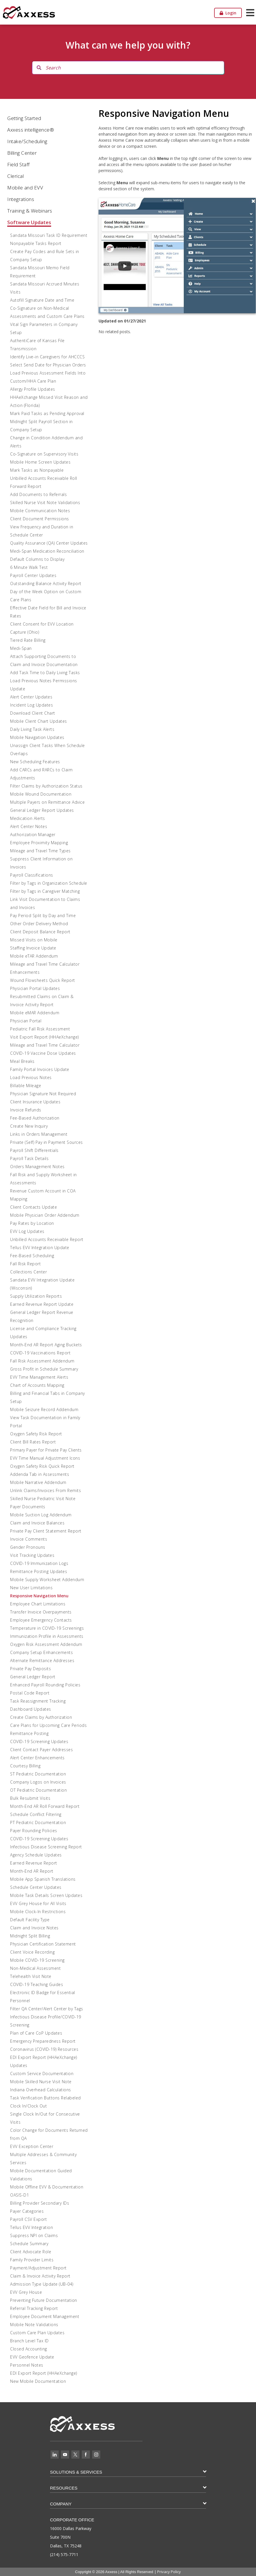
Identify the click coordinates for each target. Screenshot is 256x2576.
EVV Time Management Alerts (39, 1377)
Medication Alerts (27, 818)
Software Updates (29, 222)
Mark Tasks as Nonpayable (37, 470)
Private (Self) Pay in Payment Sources (46, 1142)
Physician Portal (25, 1021)
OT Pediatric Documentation (38, 1790)
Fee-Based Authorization (35, 1118)
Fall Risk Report (25, 1263)
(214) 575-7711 (64, 2554)
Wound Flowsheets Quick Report (42, 980)
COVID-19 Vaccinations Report (40, 1353)
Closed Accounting (28, 2349)
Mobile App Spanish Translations (43, 1879)
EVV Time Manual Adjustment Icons (45, 1458)
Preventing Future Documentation (43, 2300)
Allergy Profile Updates (32, 389)
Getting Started (24, 118)
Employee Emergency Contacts (41, 1620)
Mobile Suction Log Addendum (41, 1514)
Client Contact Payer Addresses (41, 1749)
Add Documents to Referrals (38, 494)
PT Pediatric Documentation (38, 1822)
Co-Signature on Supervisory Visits (44, 454)
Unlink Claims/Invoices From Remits (45, 1490)
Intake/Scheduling (27, 141)
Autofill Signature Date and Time (42, 300)
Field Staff (18, 164)
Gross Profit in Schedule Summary (44, 1369)
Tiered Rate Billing (28, 640)
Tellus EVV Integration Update (39, 1247)
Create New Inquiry (29, 1126)
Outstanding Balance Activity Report (45, 583)
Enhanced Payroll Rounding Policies (45, 1685)
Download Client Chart (32, 713)
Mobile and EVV (25, 187)
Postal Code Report (29, 1693)
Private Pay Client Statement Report (45, 1531)
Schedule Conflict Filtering (36, 1814)
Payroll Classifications (31, 875)
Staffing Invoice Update (33, 948)
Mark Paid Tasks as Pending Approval (47, 413)
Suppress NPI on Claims (34, 2235)
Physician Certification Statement (43, 1944)
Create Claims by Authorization (41, 1717)
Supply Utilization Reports (36, 1296)
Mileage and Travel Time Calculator (44, 1045)
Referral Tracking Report (34, 2308)
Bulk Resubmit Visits (30, 1798)
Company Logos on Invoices (38, 1782)
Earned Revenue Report (33, 1863)
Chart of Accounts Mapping (37, 1385)
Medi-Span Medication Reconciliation (47, 551)
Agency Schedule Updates (36, 1855)
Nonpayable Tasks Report (36, 243)
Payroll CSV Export (28, 2219)
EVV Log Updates (27, 1231)
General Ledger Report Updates (42, 810)
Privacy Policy (169, 2571)
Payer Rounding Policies (33, 1830)
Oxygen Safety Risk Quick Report (42, 1466)
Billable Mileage (25, 1085)
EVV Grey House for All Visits (38, 1903)
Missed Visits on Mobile (33, 940)
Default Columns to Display (37, 559)
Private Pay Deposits (30, 1668)
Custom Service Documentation (41, 2073)
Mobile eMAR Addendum (34, 1012)
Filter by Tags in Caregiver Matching (45, 891)
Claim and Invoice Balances (37, 1523)
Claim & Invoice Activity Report (40, 2276)
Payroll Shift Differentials (34, 1150)
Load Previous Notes (31, 1077)
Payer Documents (27, 1506)
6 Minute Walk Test (29, 567)
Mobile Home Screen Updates (40, 462)
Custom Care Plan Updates (37, 2332)
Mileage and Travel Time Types (40, 850)
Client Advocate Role (30, 2251)
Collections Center (28, 1272)
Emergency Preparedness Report (43, 2041)
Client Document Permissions (39, 518)
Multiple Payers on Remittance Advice (47, 802)
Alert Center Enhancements (37, 1757)
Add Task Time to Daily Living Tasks (45, 672)
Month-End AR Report (31, 1871)
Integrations (20, 199)
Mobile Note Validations (34, 2324)
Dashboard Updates (30, 1709)
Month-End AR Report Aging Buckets (46, 1344)
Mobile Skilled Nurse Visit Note (41, 2081)
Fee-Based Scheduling (32, 1255)
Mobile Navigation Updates (37, 737)
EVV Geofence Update (32, 2357)
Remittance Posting (29, 1733)
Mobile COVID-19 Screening (37, 1960)
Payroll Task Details (29, 1158)
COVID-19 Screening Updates (39, 1741)
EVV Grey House (26, 2292)
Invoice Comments (28, 1539)
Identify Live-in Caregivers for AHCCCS (47, 356)
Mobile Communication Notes (40, 510)
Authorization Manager (32, 834)
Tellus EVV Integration (31, 2227)
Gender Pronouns (27, 1547)
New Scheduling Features (35, 761)
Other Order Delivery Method (39, 923)
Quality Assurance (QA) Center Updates (49, 543)
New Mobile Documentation (38, 2381)
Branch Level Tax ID (29, 2340)
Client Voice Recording (32, 1952)
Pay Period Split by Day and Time (43, 915)
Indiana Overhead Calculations (40, 2089)
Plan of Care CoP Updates (36, 2033)
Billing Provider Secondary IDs (39, 2203)
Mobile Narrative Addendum (38, 1482)
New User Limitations (31, 1587)
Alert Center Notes (28, 826)
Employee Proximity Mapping (39, 842)
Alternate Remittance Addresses (42, 1660)
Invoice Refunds (25, 1110)
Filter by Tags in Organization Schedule (48, 883)
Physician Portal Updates (35, 988)
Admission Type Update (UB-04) (41, 2284)
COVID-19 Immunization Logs (39, 1563)
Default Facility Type (30, 1919)
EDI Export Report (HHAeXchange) (43, 2373)
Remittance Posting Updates (38, 1571)
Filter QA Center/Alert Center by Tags (46, 2008)
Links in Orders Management (38, 1134)
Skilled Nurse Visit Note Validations (45, 502)
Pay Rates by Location (32, 1223)
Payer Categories (27, 2211)
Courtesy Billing (25, 1766)
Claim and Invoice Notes (34, 1927)
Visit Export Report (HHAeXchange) (44, 1037)
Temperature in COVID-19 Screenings (47, 1628)
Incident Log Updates (31, 705)
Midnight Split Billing (30, 1936)
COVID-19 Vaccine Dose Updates (43, 1053)
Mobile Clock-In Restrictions (38, 1911)
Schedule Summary (29, 2243)
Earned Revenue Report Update (41, 1304)
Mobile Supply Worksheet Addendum (47, 1579)
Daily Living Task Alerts (32, 729)
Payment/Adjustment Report (38, 2268)
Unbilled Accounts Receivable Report (47, 1239)
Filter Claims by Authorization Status (46, 786)
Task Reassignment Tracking (38, 1701)
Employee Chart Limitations (37, 1604)
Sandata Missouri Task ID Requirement (48, 235)
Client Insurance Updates (35, 1101)
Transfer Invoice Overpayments (41, 1612)
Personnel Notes (26, 2365)
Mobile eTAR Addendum (34, 956)
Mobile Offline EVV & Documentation (46, 2187)
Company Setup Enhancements (41, 1652)
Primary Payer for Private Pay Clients (46, 1450)
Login (228, 13)
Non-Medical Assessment (35, 1968)
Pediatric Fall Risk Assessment (40, 1029)
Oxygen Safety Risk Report (36, 1434)
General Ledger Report (32, 1676)
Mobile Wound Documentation (40, 794)
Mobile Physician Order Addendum (44, 1215)
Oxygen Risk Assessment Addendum (46, 1644)
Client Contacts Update (33, 1207)
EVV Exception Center (31, 2146)
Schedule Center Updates (36, 1887)
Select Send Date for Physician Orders (48, 365)
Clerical (15, 176)
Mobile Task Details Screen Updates (46, 1895)
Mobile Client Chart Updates (38, 721)
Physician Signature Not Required (43, 1093)
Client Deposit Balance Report (40, 931)
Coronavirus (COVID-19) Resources (44, 2049)
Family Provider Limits (31, 2259)
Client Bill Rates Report (33, 1442)
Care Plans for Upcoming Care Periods (48, 1725)
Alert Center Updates (31, 697)
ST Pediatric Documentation (38, 1774)
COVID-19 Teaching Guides (36, 1984)
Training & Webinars (29, 210)
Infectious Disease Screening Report (46, 1847)
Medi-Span (21, 648)
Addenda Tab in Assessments (39, 1474)
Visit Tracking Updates (32, 1555)
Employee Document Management (44, 2316)
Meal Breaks (22, 1061)
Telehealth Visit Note (30, 1976)
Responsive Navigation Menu (39, 1595)
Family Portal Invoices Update (39, 1069)
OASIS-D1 (19, 2195)
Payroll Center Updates (33, 575)
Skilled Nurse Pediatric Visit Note (42, 1498)
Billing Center (22, 153)
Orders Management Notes (37, 1166)
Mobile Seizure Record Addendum (44, 1409)
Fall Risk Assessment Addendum (42, 1361)
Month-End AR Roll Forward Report (44, 1806)
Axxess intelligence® (30, 129)
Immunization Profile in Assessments (47, 1636)
